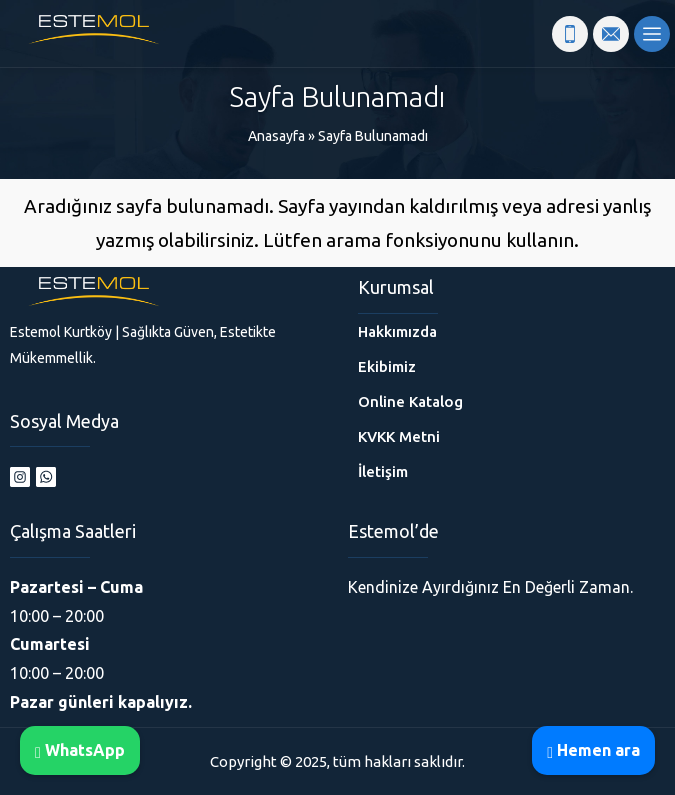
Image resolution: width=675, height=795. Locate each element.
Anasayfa (276, 136)
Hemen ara (593, 750)
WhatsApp (80, 750)
